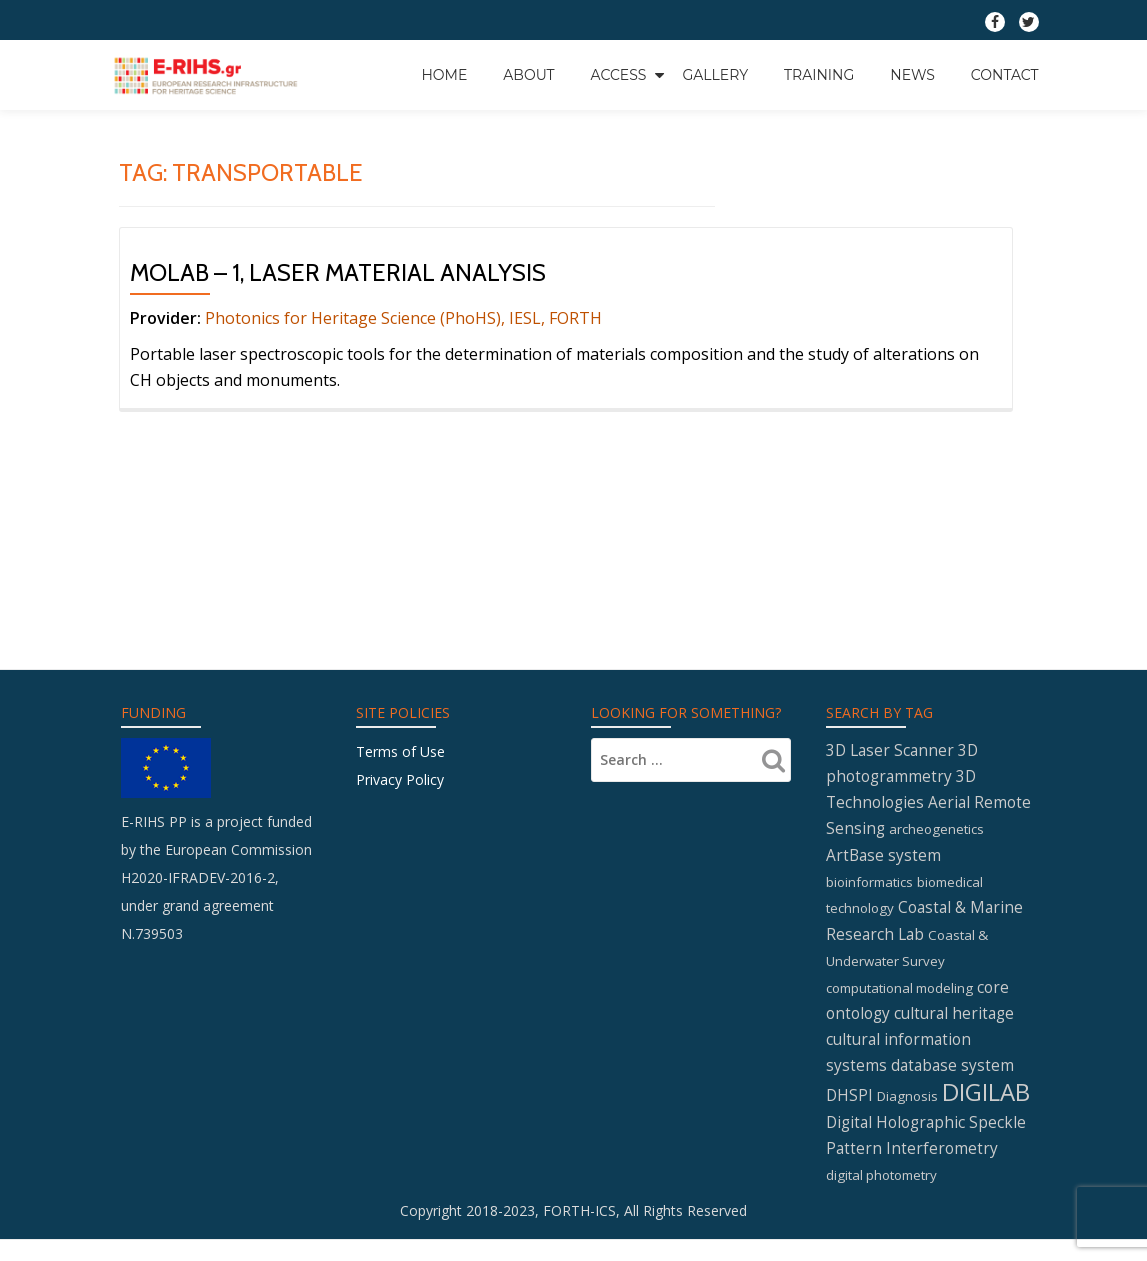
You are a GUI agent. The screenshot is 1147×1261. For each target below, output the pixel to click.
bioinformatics (869, 818)
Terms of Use (400, 683)
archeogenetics (936, 765)
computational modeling (899, 925)
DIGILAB (986, 1031)
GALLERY (715, 74)
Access (619, 74)
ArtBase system (883, 791)
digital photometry (881, 1116)
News (912, 74)
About (528, 74)
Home (444, 74)
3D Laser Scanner (890, 683)
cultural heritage (954, 951)
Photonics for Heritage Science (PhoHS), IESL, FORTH (403, 318)
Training (819, 74)
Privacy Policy (400, 711)
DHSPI (849, 1035)
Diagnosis (907, 1036)
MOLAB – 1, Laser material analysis (338, 272)
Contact (1005, 74)
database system (952, 1005)
